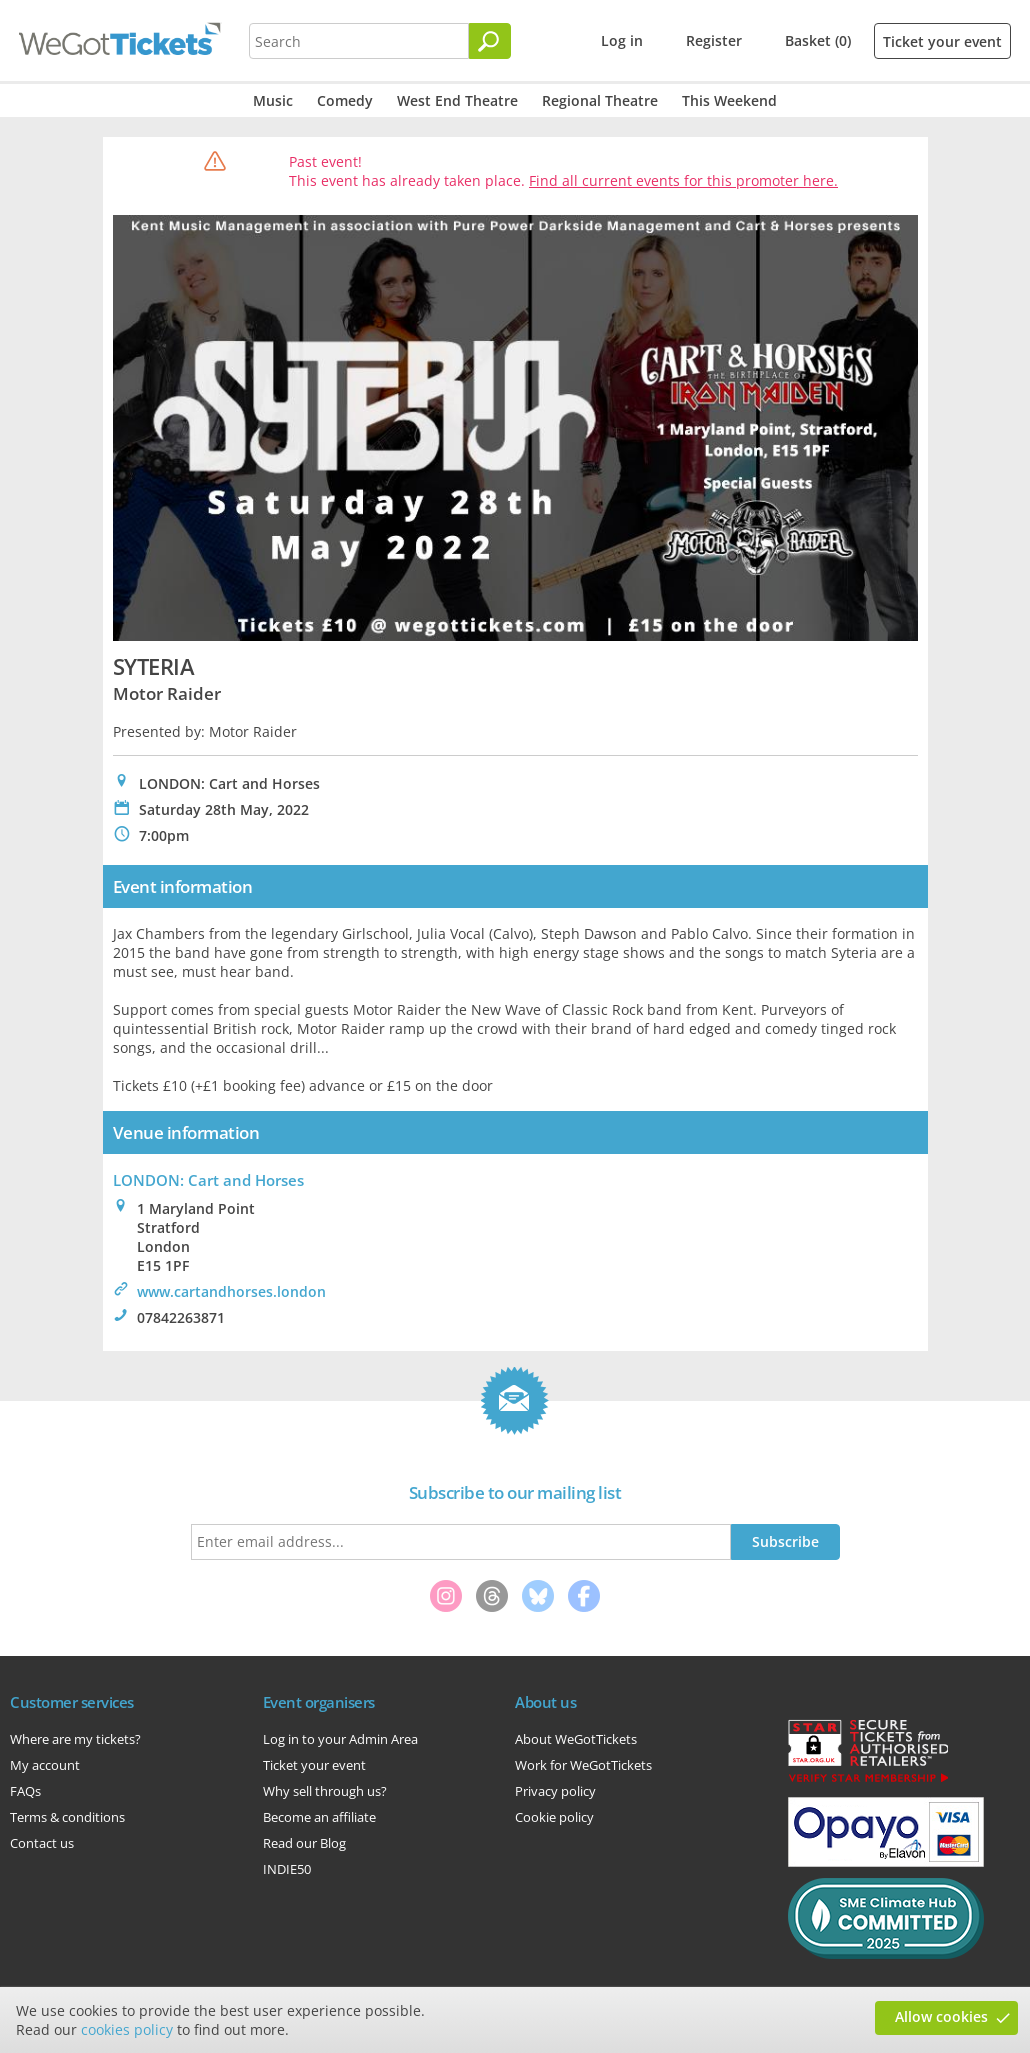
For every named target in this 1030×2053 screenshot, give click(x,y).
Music (273, 100)
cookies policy (127, 2029)
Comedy (345, 100)
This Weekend (729, 100)
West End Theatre (457, 100)
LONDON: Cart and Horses (208, 1180)
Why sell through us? (325, 1791)
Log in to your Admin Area (340, 1739)
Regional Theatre (600, 100)
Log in (622, 40)
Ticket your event (942, 41)
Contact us (42, 1843)
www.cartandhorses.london (231, 1291)
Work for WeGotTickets (583, 1765)
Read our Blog (304, 1843)
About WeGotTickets (576, 1739)
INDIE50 (287, 1869)
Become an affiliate (319, 1817)
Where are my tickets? (75, 1739)
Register (714, 40)
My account (45, 1765)
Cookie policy (554, 1817)
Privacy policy (555, 1791)
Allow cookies (941, 2016)
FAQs (25, 1791)
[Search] (490, 41)
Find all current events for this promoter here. (683, 180)
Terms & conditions (67, 1817)
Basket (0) (818, 40)
